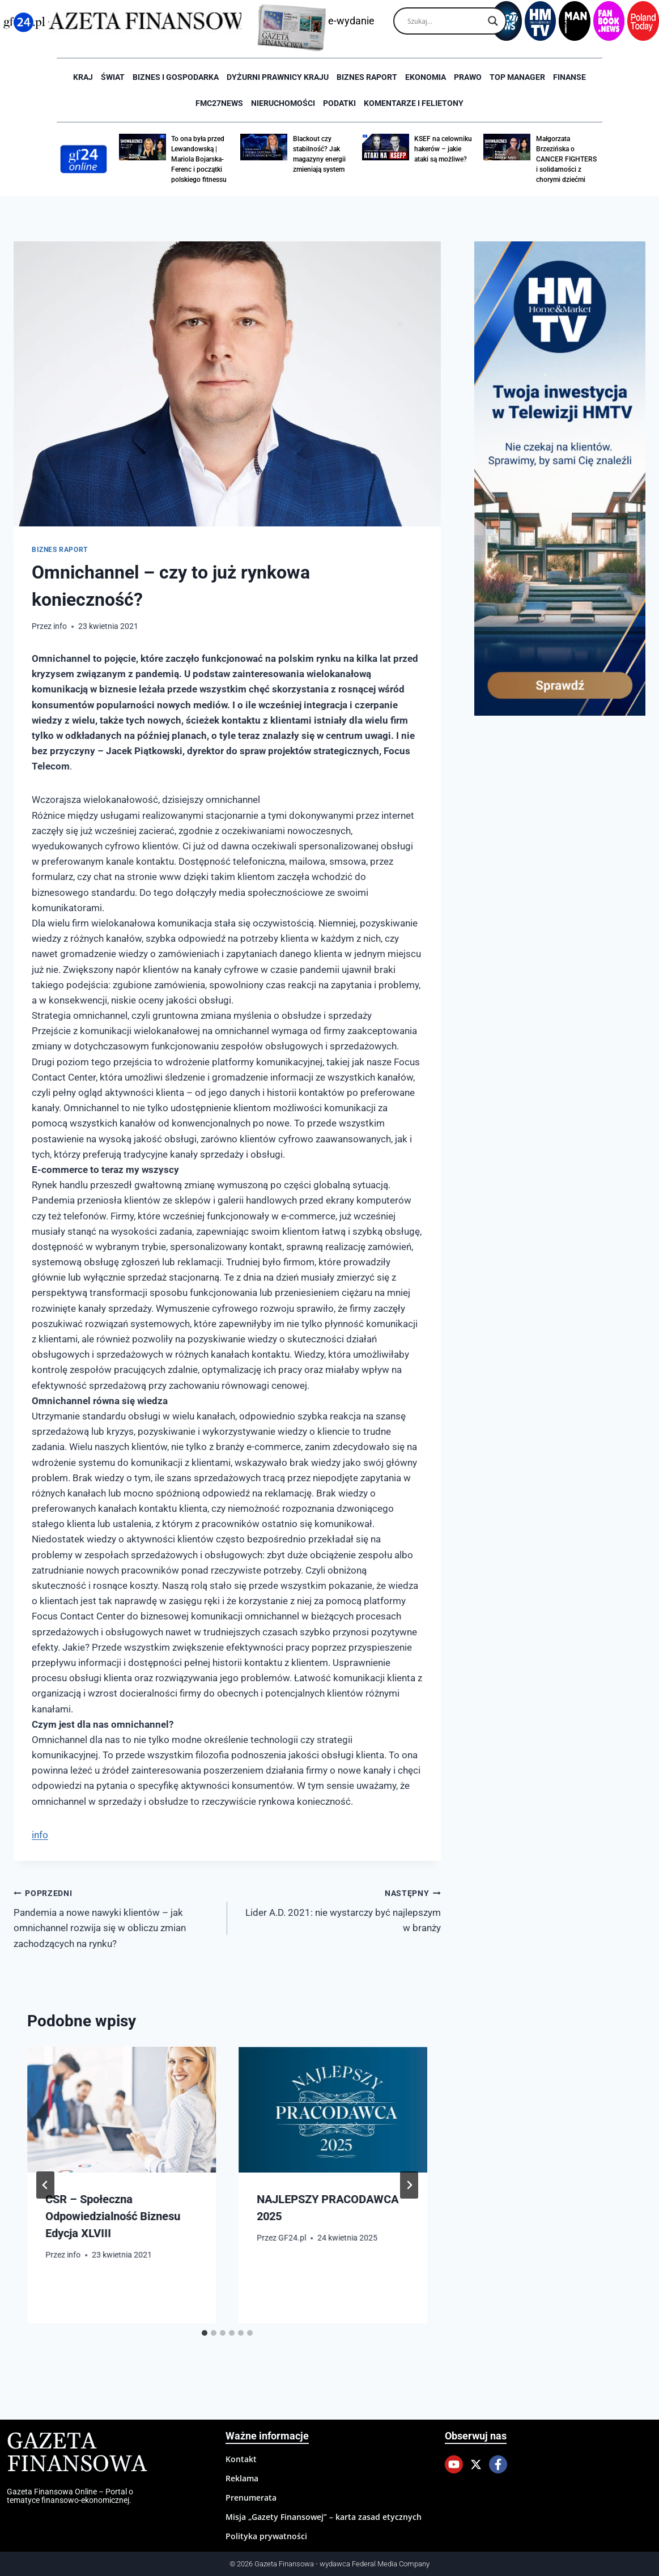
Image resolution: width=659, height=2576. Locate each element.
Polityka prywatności (266, 2536)
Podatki (339, 103)
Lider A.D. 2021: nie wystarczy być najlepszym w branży (339, 1909)
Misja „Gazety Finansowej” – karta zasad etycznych (324, 2516)
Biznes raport (367, 77)
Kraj (83, 77)
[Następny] (409, 2185)
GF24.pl (292, 2237)
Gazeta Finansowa (77, 2453)
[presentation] (121, 2110)
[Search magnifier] (493, 21)
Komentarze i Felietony (414, 103)
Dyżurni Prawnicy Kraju (278, 77)
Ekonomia (425, 77)
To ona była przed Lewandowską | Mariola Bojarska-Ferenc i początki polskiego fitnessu (199, 159)
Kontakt (241, 2459)
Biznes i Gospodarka (176, 77)
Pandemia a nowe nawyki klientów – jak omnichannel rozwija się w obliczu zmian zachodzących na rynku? (116, 1917)
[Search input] (444, 21)
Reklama (242, 2478)
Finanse (569, 77)
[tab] (204, 2333)
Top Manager (517, 77)
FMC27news (219, 103)
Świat (113, 77)
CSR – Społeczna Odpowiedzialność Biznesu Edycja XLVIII (112, 2216)
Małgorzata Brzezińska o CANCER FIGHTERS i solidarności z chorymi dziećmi (566, 159)
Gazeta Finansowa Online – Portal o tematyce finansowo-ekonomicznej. (70, 2495)
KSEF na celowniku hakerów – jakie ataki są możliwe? (443, 149)
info (60, 626)
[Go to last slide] (45, 2185)
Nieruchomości (283, 103)
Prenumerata (251, 2497)
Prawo (468, 77)
